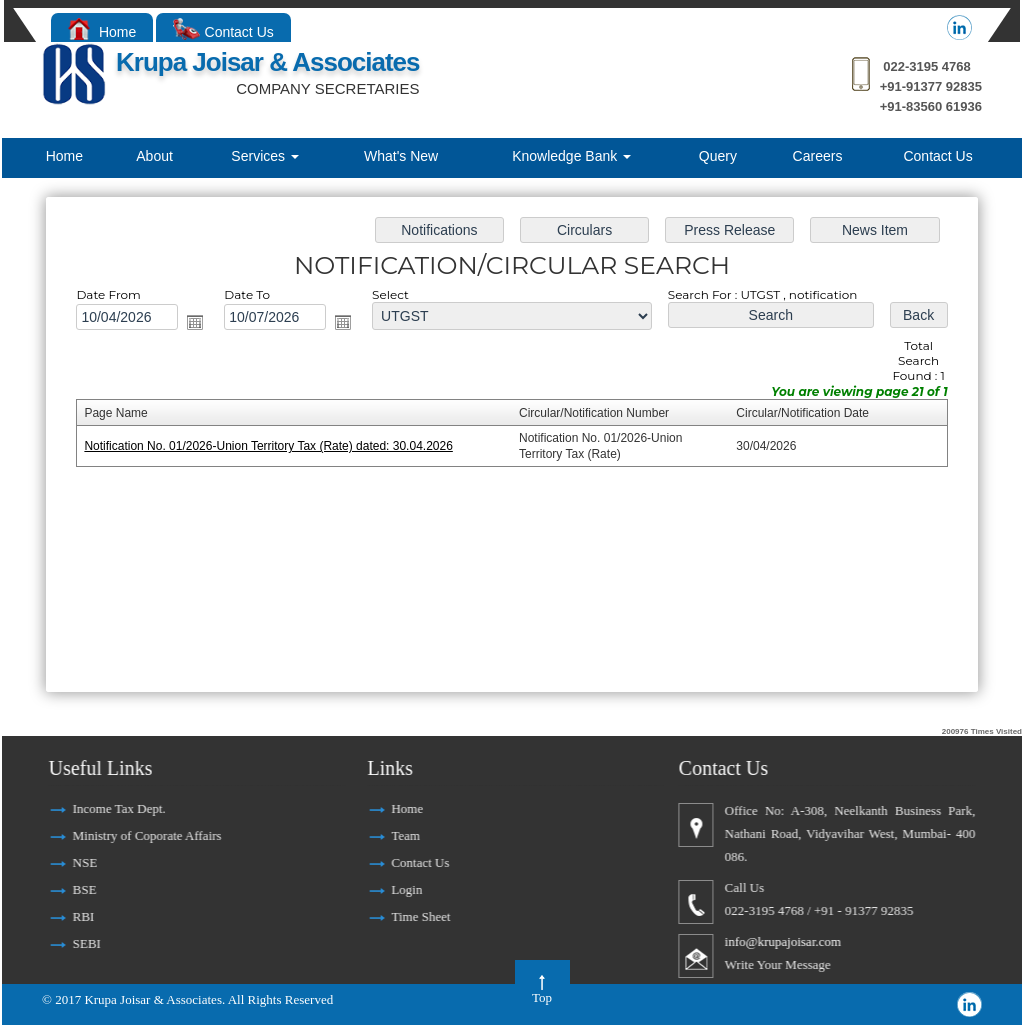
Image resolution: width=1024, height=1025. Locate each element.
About (154, 156)
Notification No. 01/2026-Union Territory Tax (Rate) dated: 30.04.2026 (275, 447)
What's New (401, 156)
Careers (818, 156)
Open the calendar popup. (202, 324)
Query (718, 156)
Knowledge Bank (571, 156)
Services (265, 156)
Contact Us (223, 32)
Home (102, 32)
